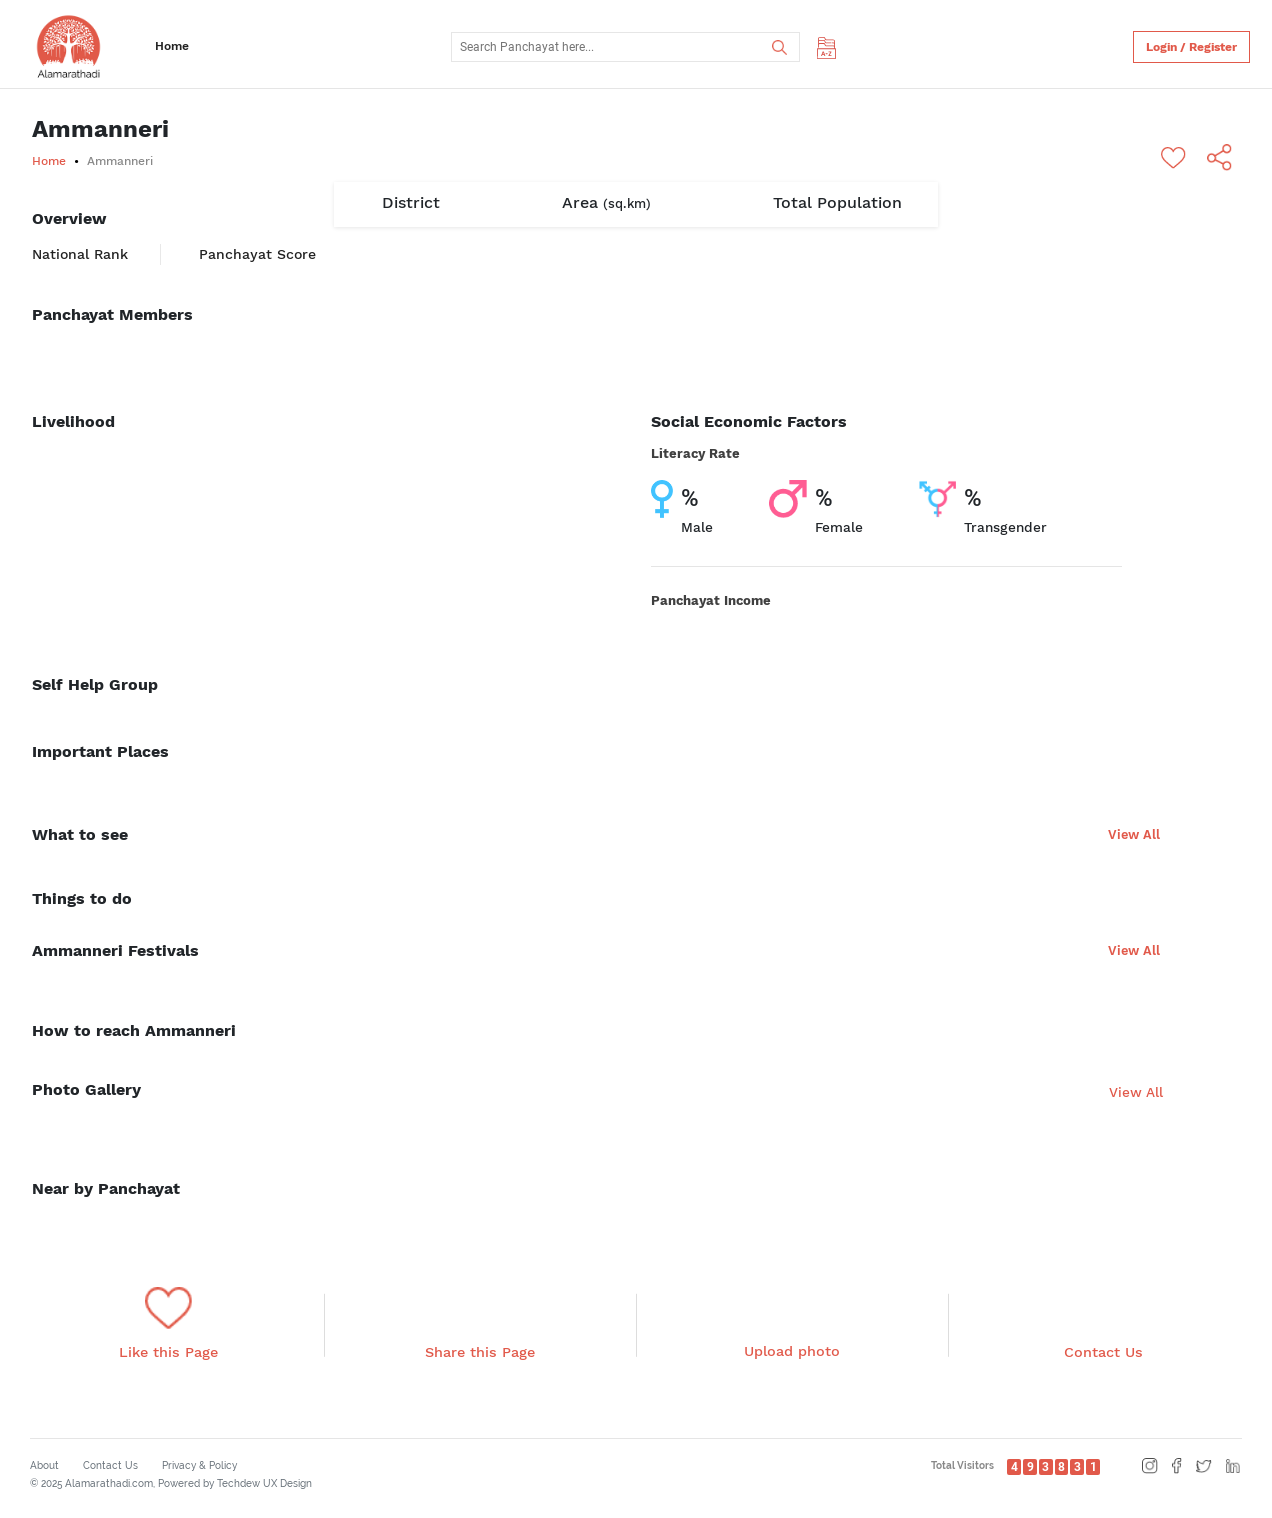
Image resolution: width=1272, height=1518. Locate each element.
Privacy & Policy (199, 1465)
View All (1134, 834)
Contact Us (110, 1465)
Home (172, 46)
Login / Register (1191, 47)
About (44, 1465)
